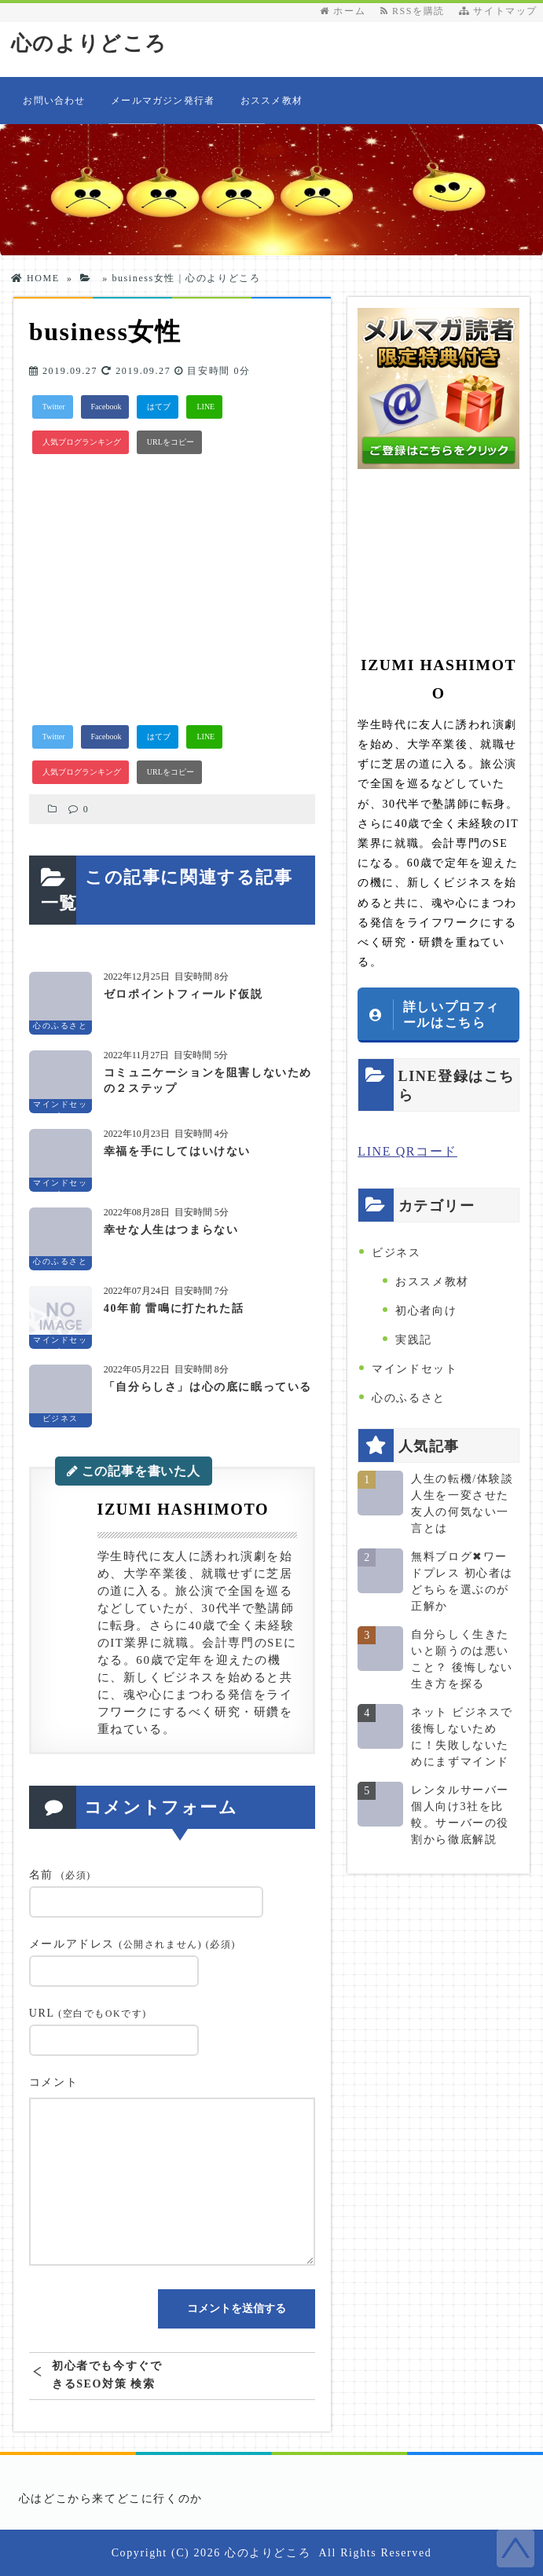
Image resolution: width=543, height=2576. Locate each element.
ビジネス (396, 1253)
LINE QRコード (407, 1151)
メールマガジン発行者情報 (163, 109)
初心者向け (426, 1311)
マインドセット (414, 1369)
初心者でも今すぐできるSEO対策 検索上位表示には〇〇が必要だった (107, 2375)
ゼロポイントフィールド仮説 (183, 994)
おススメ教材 (271, 100)
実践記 (413, 1340)
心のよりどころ (89, 43)
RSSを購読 (416, 10)
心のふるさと (409, 1398)
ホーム (342, 10)
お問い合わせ (54, 100)
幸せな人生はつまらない (171, 1230)
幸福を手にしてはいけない (177, 1151)
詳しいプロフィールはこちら (451, 1014)
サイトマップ (498, 10)
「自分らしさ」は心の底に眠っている (208, 1387)
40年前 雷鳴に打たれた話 (174, 1308)
